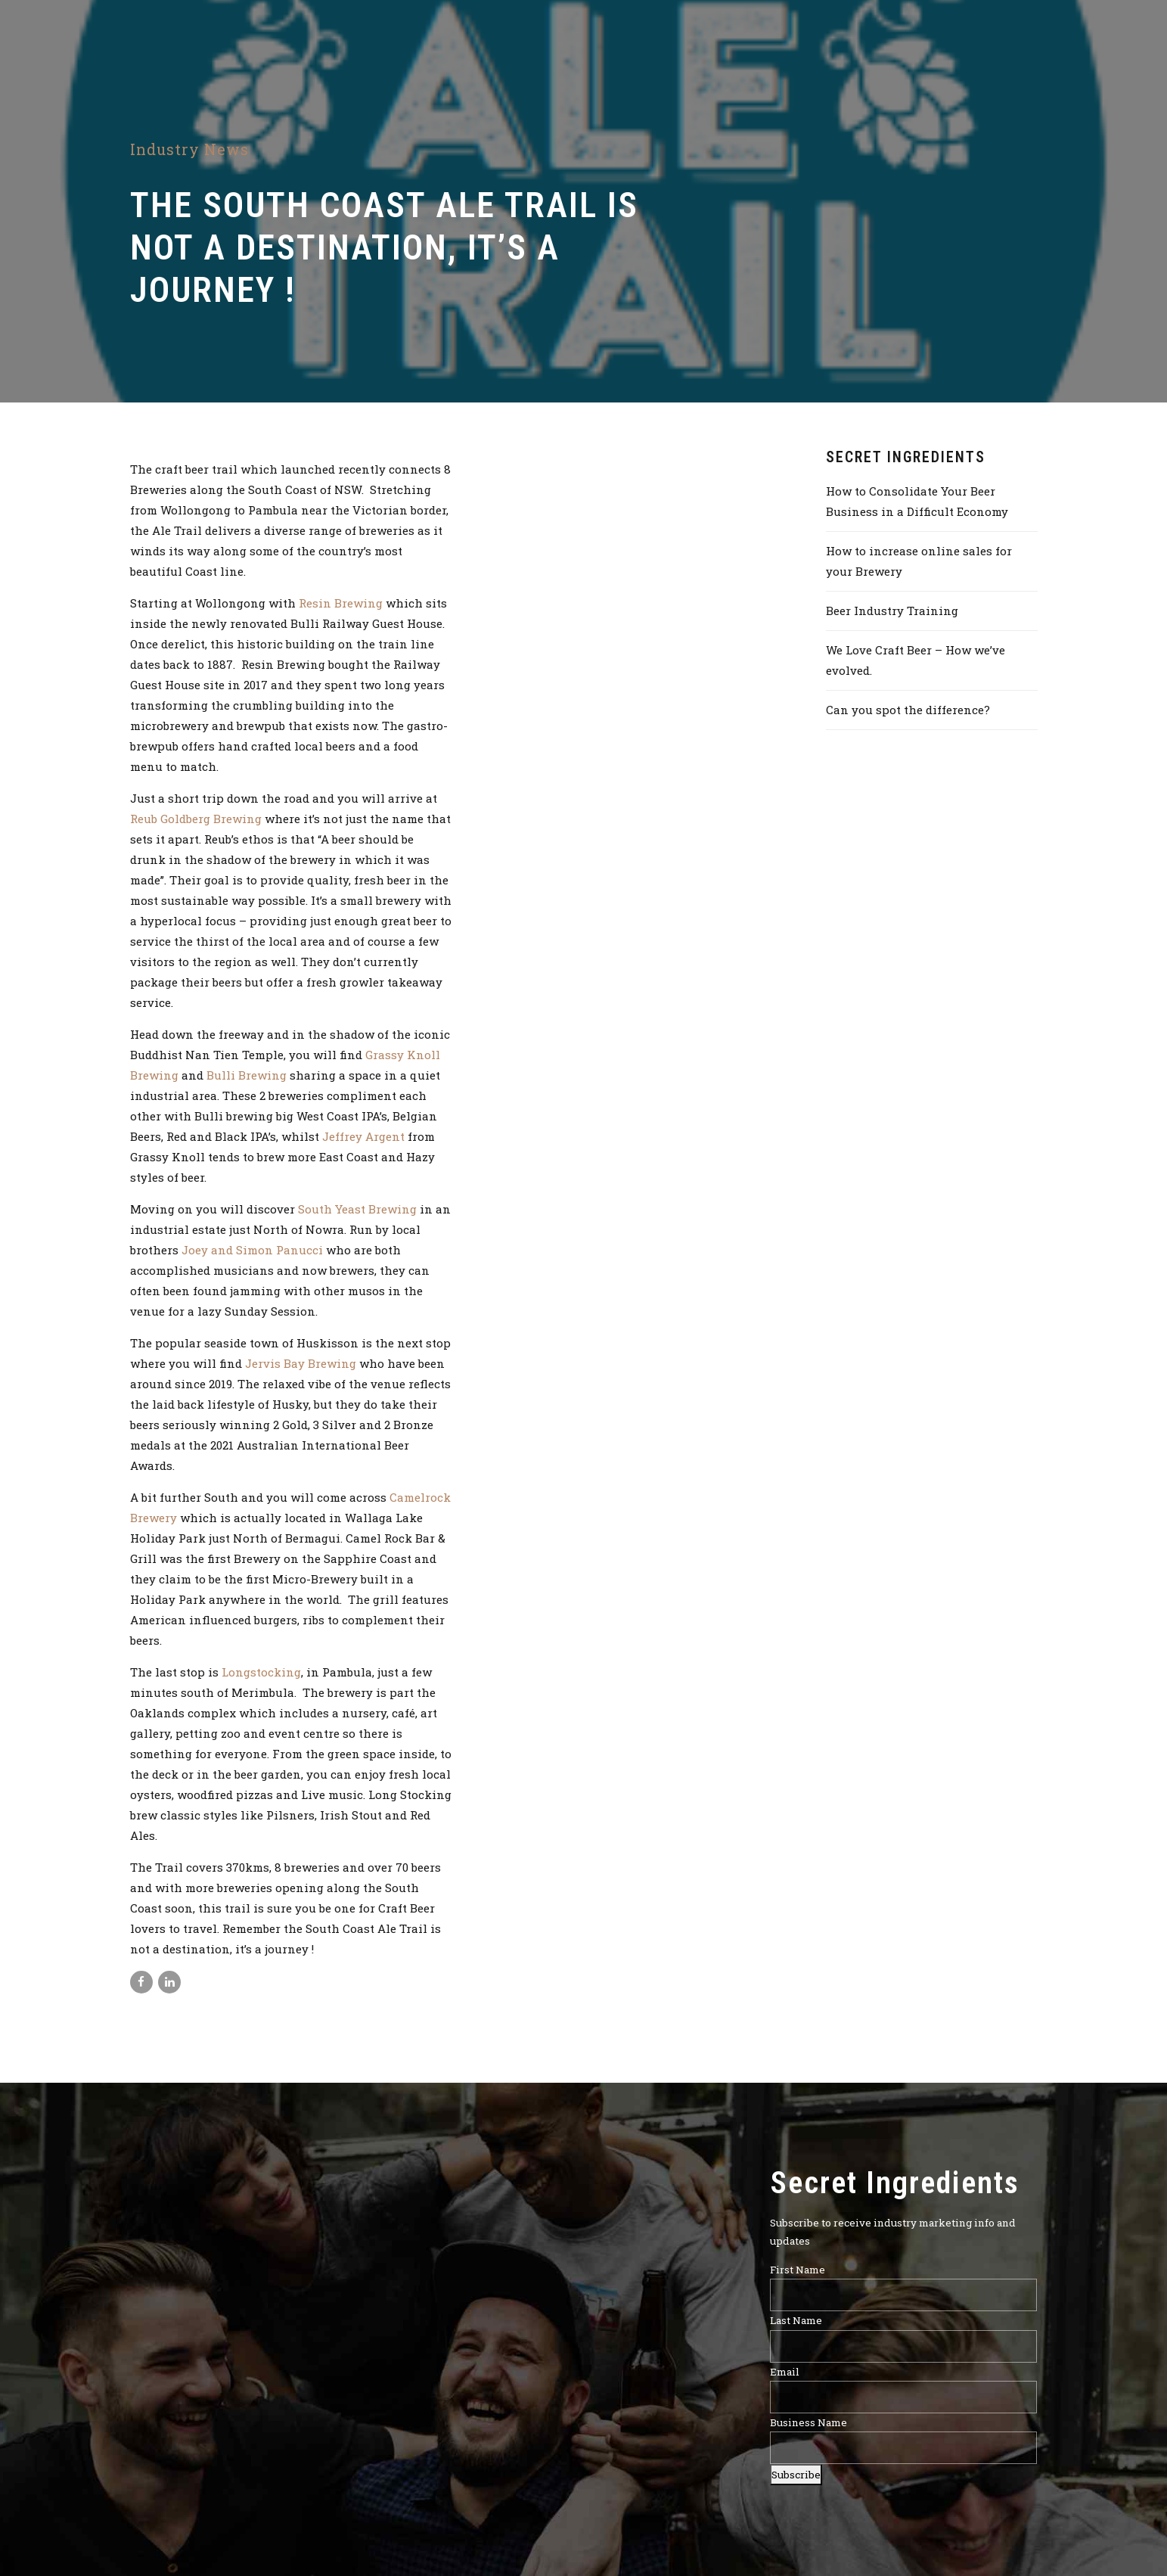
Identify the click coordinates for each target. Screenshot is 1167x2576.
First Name (797, 2269)
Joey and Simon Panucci (254, 1249)
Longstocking (261, 1672)
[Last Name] (903, 2346)
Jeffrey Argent (365, 1136)
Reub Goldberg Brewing (196, 818)
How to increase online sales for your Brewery (919, 561)
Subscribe (796, 2475)
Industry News (189, 149)
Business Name (808, 2423)
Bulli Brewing (246, 1075)
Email (784, 2372)
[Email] (903, 2397)
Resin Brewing (341, 603)
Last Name (796, 2321)
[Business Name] (903, 2448)
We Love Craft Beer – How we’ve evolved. (915, 660)
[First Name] (903, 2295)
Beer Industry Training (892, 610)
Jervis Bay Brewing (300, 1363)
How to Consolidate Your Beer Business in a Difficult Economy (917, 501)
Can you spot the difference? (908, 709)
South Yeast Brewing (357, 1209)
